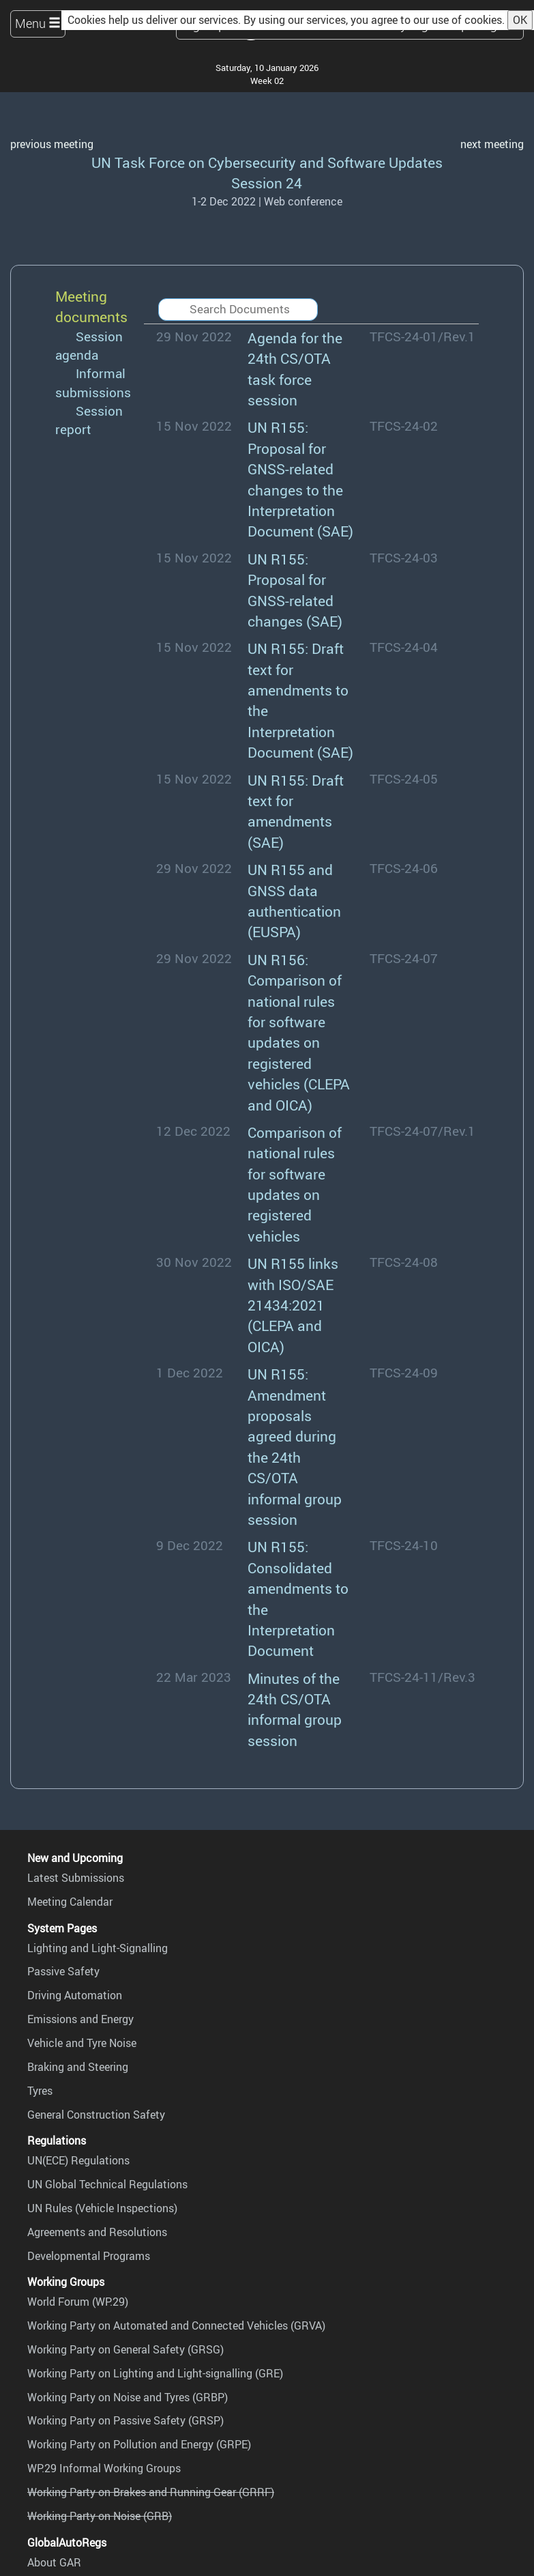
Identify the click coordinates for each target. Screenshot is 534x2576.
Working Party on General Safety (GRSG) (125, 2349)
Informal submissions (93, 382)
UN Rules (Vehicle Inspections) (102, 2208)
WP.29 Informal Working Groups (104, 2468)
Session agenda (89, 346)
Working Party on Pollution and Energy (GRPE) (139, 2444)
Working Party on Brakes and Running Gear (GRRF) (150, 2492)
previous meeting (51, 144)
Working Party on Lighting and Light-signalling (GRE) (155, 2373)
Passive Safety (63, 1971)
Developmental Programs (88, 2255)
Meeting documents (91, 306)
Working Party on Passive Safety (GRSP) (125, 2420)
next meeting (492, 144)
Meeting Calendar (70, 1901)
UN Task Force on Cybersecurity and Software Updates (267, 162)
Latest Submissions (75, 1877)
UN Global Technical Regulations (107, 2184)
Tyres (40, 2090)
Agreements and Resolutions (97, 2231)
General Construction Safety (96, 2114)
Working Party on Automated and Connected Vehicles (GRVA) (176, 2325)
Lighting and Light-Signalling (97, 1948)
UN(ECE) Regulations (78, 2160)
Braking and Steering (77, 2066)
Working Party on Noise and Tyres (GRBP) (127, 2397)
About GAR (54, 2562)
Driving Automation (74, 1995)
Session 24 (266, 182)
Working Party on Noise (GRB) (99, 2515)
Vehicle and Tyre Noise (81, 2042)
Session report (89, 420)
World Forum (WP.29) (77, 2301)
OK (520, 19)
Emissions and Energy (80, 2019)
